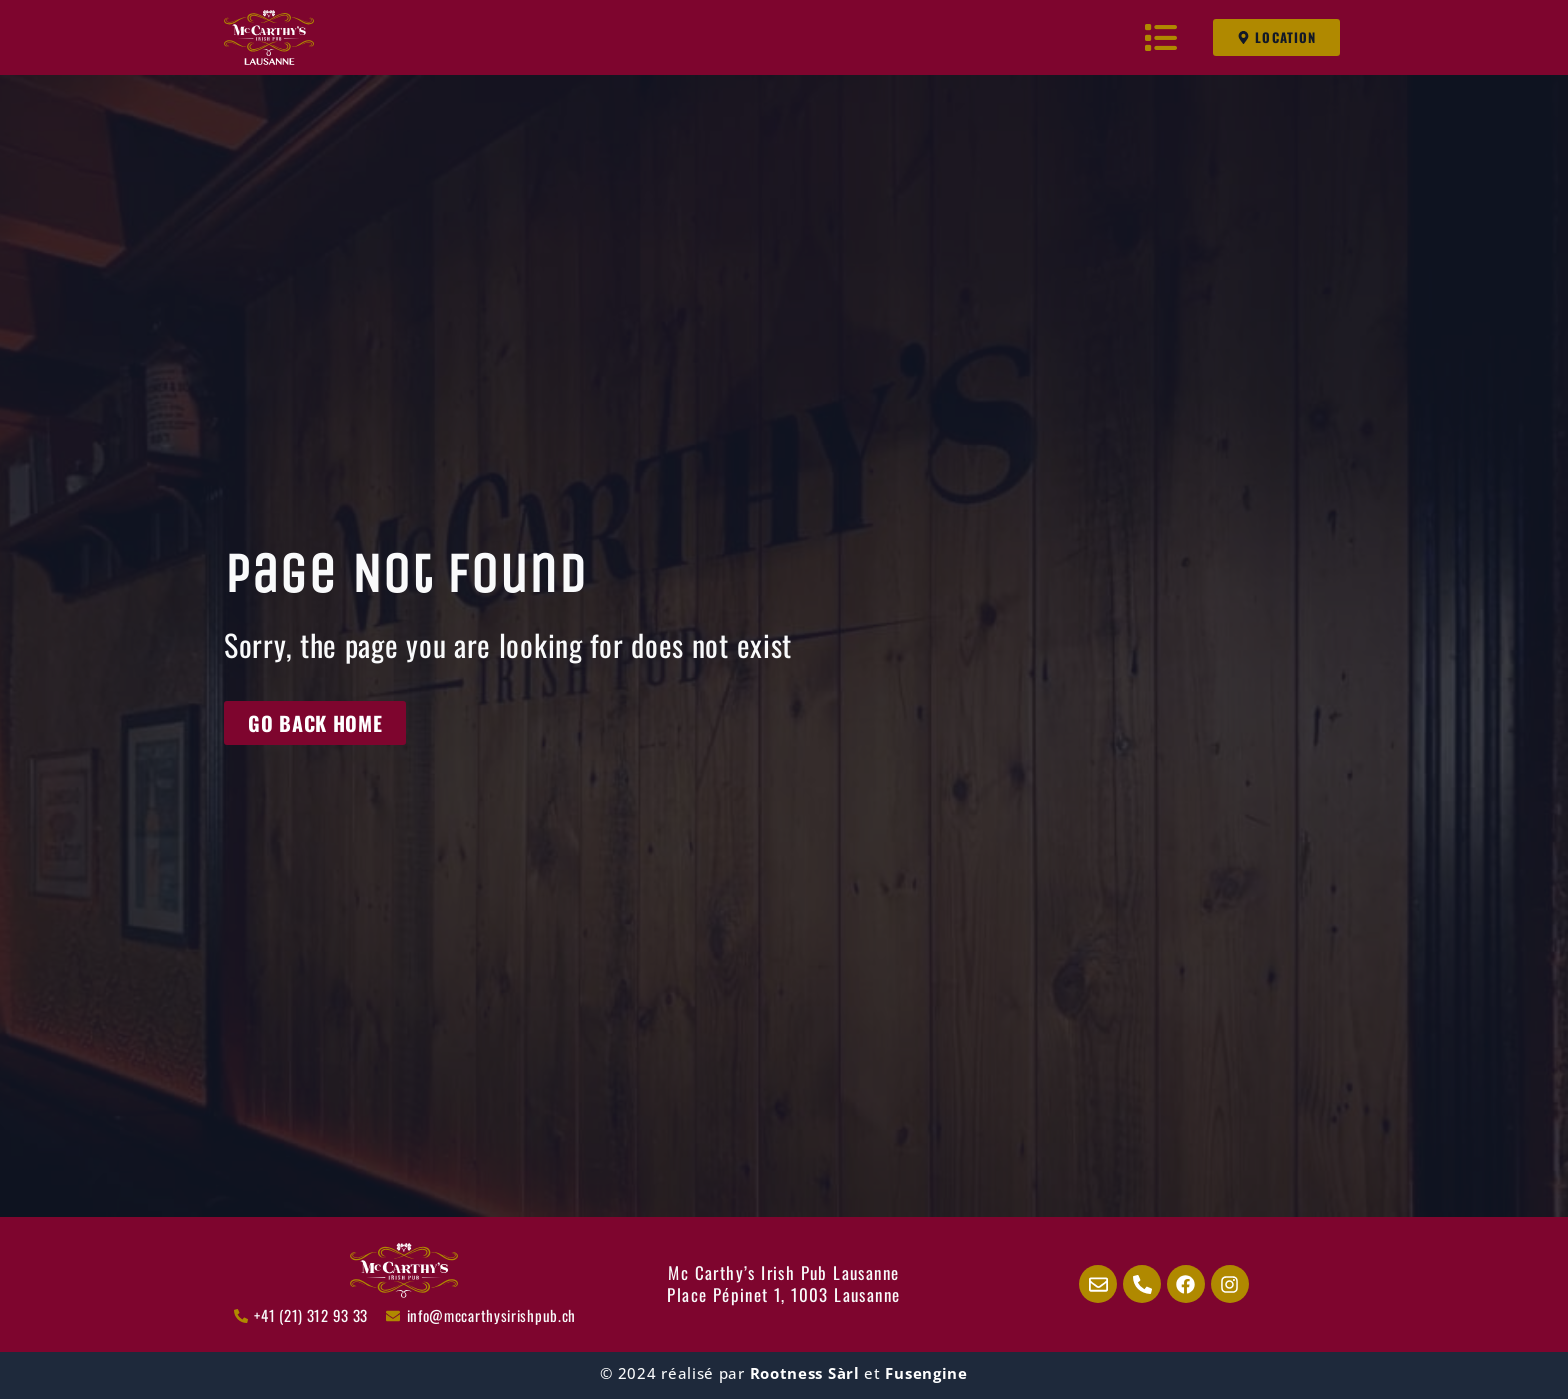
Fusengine (926, 1373)
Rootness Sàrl (805, 1373)
